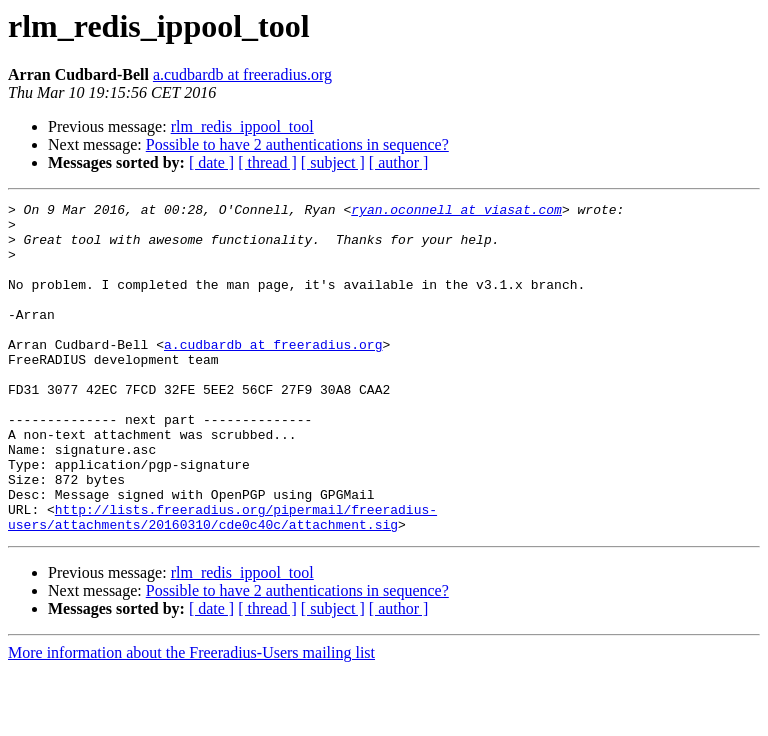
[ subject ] (333, 162)
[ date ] (211, 162)
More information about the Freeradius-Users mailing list (191, 718)
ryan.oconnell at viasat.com (456, 212)
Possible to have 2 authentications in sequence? (297, 144)
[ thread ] (267, 162)
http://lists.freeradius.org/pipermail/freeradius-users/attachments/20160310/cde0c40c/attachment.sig (222, 581)
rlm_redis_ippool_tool (242, 126)
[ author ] (399, 162)
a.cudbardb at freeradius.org (242, 74)
